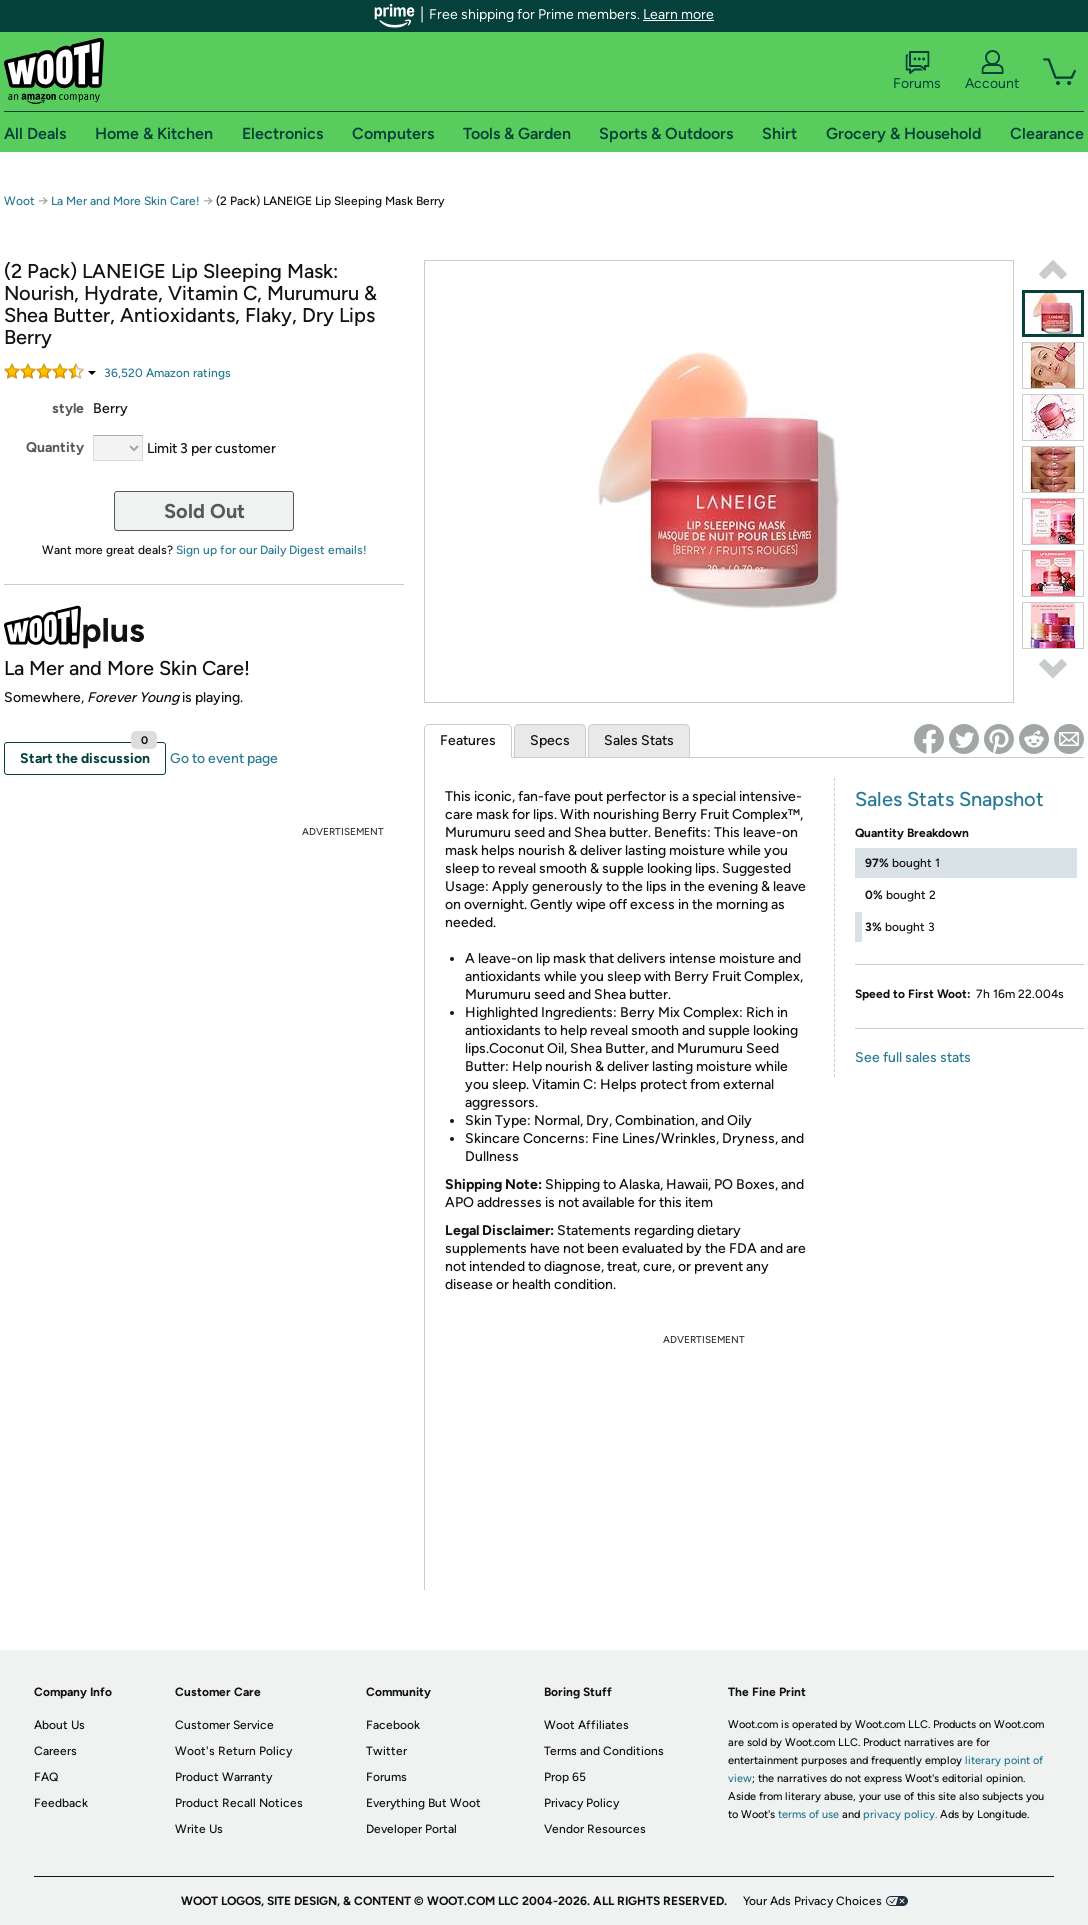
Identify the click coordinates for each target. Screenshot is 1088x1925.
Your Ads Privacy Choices (812, 1901)
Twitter (386, 1751)
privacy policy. (900, 1814)
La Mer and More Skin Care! (125, 201)
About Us (59, 1725)
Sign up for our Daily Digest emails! (271, 550)
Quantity (55, 447)
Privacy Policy (581, 1803)
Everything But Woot (423, 1803)
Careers (55, 1751)
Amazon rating (167, 373)
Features (468, 740)
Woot (19, 201)
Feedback (61, 1803)
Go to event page (224, 758)
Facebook (393, 1725)
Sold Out (204, 511)
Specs (550, 740)
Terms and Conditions (604, 1751)
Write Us (199, 1829)
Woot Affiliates (586, 1725)
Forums (917, 71)
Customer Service (224, 1725)
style (68, 408)
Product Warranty (223, 1777)
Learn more (678, 14)
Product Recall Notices (239, 1803)
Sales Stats (639, 740)
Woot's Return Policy (233, 1751)
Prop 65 (565, 1777)
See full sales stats (913, 1057)
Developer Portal (411, 1829)
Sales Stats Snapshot (949, 799)
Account (992, 71)
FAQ (46, 1777)
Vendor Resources (595, 1829)
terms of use (808, 1814)
